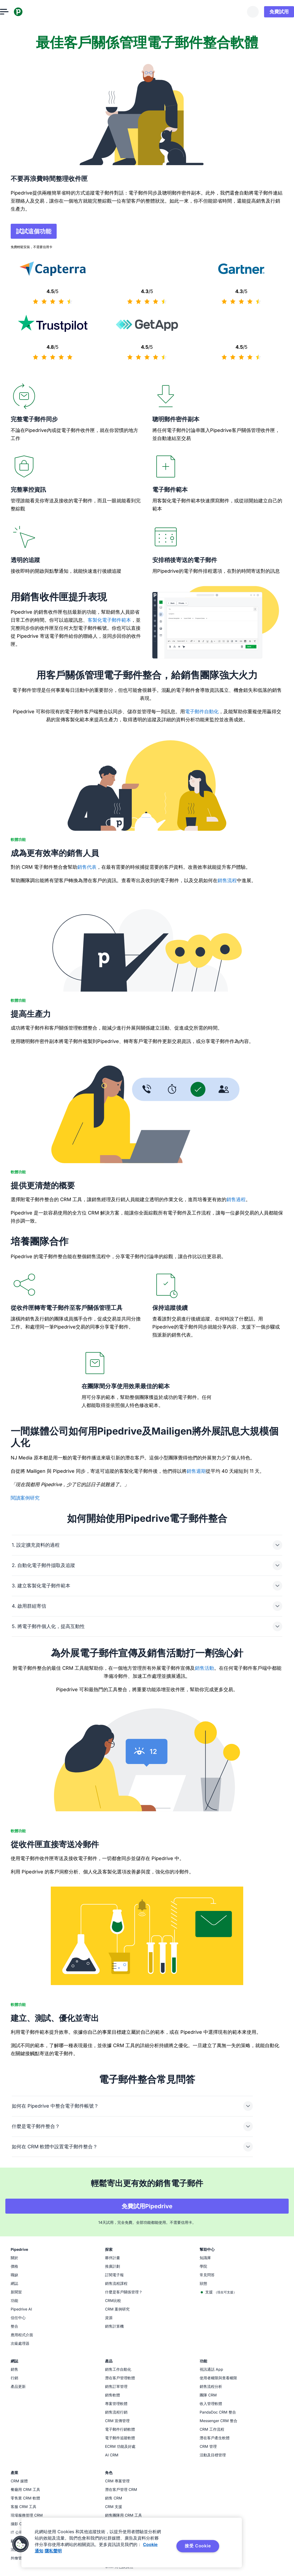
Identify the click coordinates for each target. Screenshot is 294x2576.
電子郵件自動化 (202, 713)
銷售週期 (196, 1615)
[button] (20, 2544)
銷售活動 (204, 1963)
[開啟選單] (15, 11)
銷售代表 (86, 868)
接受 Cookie (198, 2545)
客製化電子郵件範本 (109, 621)
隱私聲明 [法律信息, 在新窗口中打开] (53, 2551)
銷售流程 (227, 882)
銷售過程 (236, 1201)
